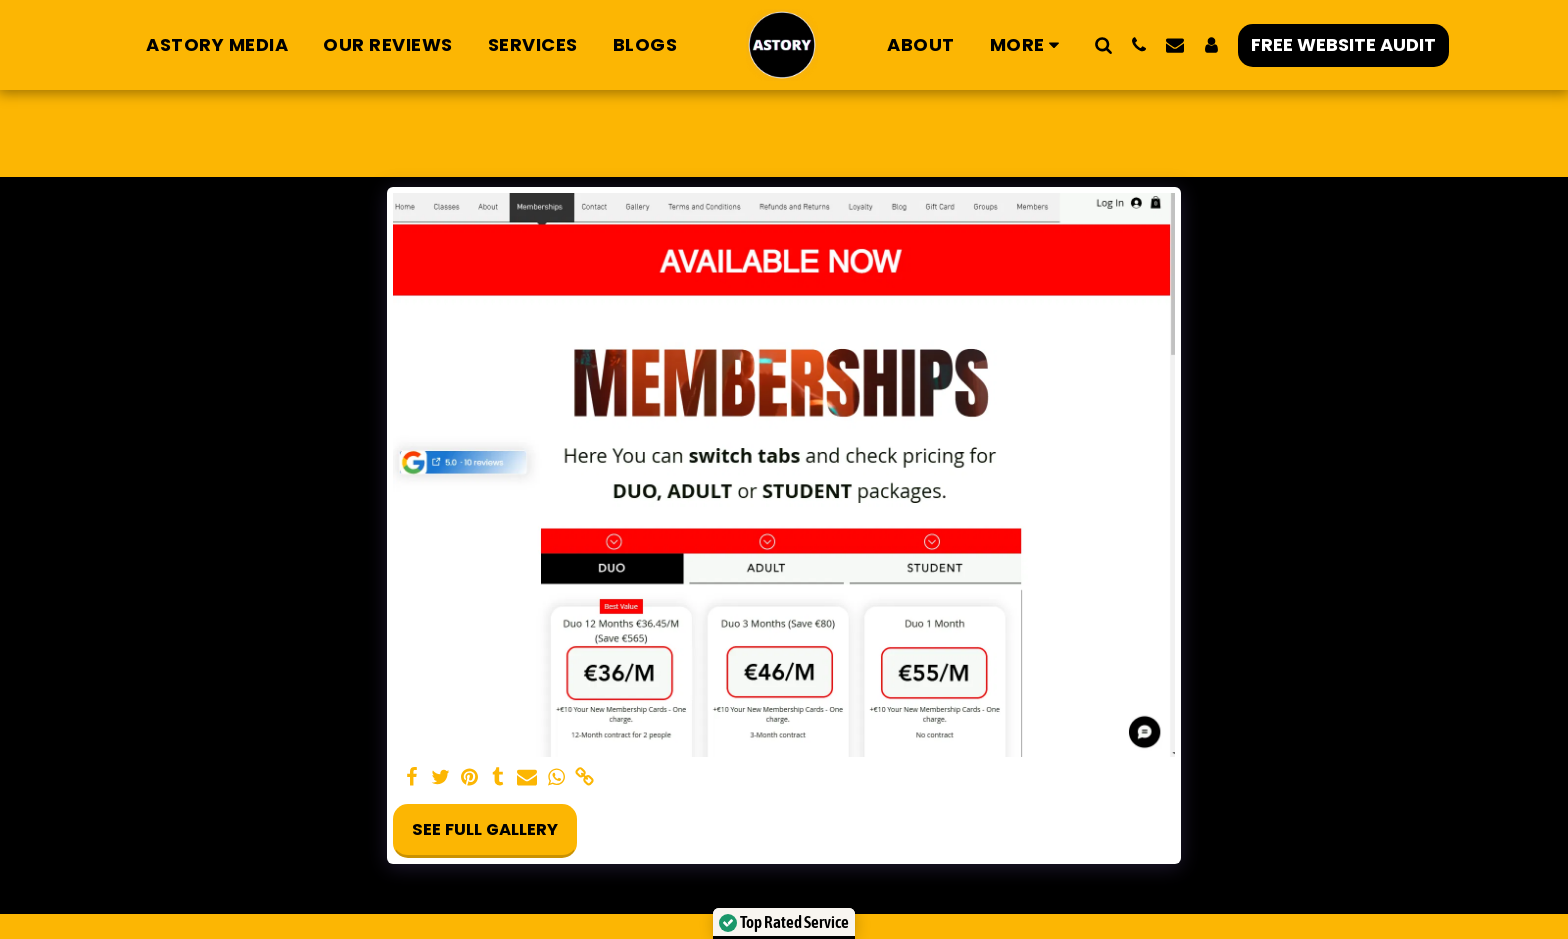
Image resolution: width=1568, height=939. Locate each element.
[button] (1103, 44)
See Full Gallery (485, 829)
